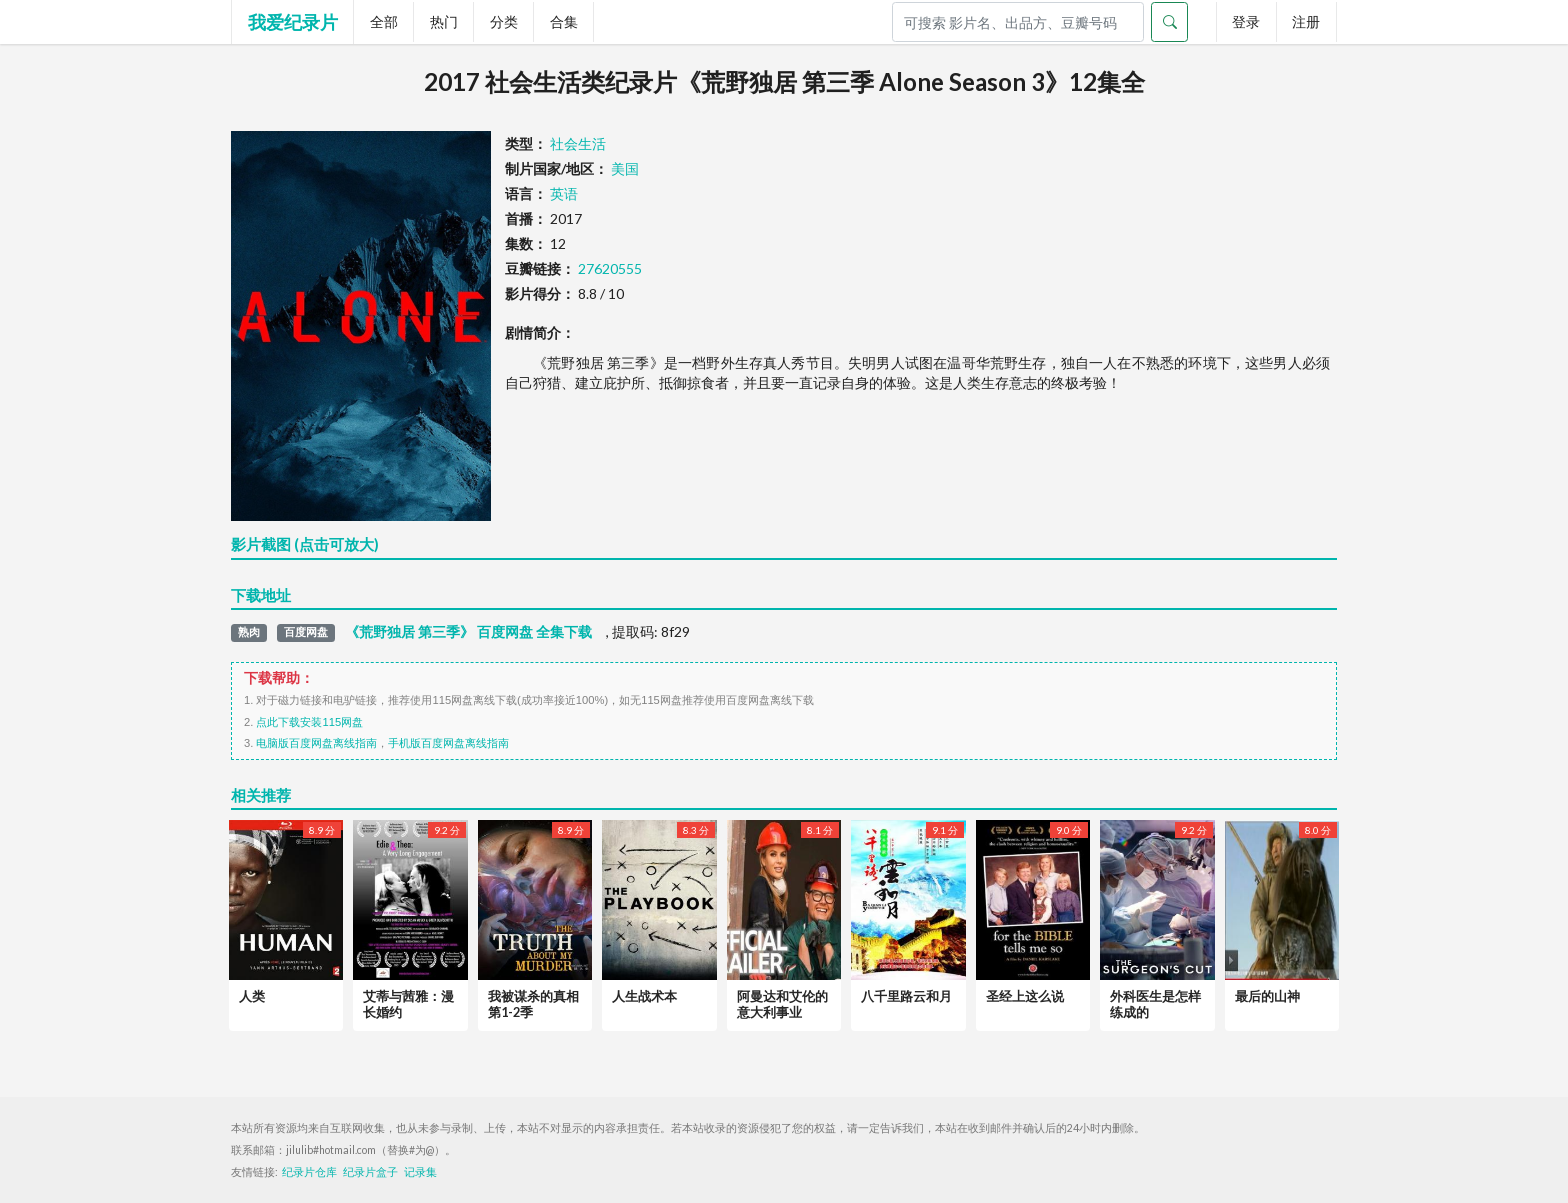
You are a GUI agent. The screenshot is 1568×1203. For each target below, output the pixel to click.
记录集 (420, 1172)
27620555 (610, 268)
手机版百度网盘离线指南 (448, 743)
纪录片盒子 (370, 1172)
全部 (384, 21)
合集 (564, 21)
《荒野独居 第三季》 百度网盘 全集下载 (468, 632)
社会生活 (578, 143)
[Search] (1018, 22)
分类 (504, 21)
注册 (1306, 21)
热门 (444, 21)
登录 (1246, 21)
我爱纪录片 (293, 22)
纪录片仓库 (309, 1172)
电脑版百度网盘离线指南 (316, 743)
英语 (564, 193)
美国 (625, 168)
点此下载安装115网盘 (309, 722)
